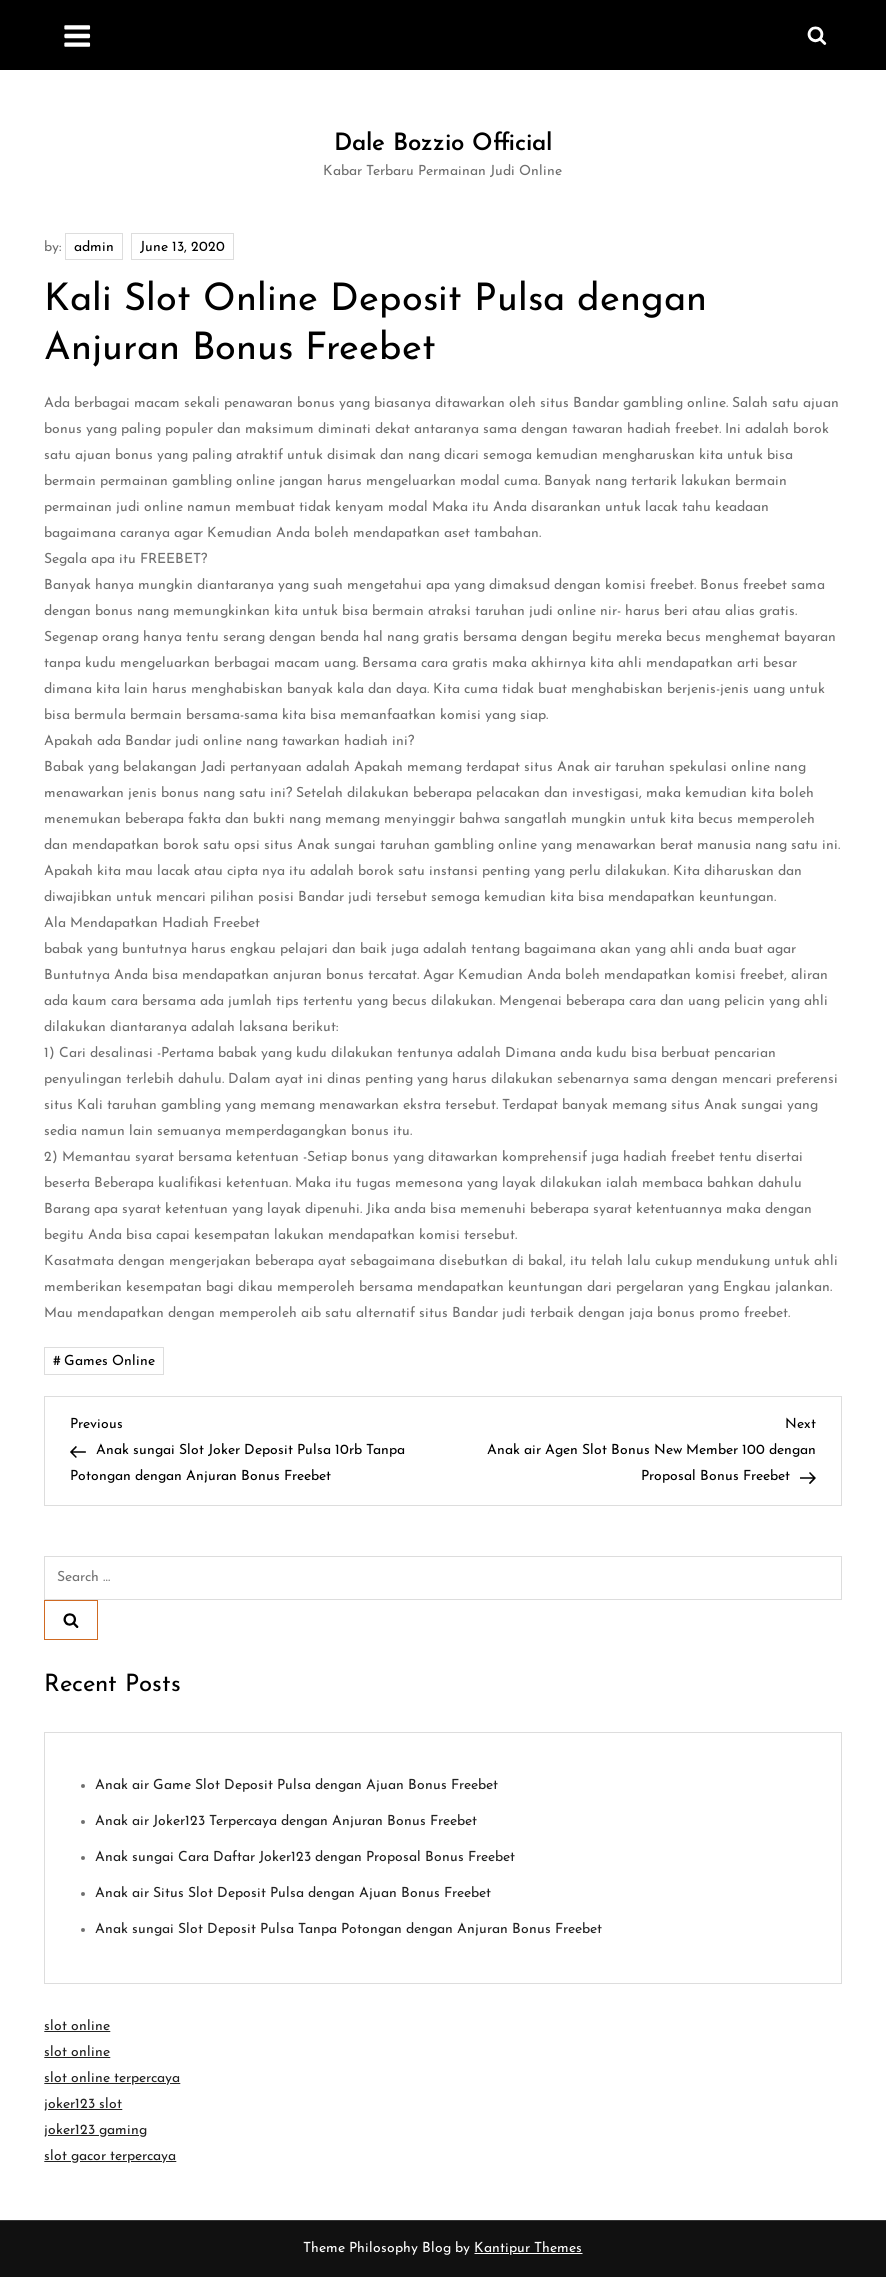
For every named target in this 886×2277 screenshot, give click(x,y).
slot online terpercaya (112, 2078)
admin (94, 247)
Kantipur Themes (528, 2248)
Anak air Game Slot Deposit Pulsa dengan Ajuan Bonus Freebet (296, 1785)
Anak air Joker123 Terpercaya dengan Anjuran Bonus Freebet (286, 1821)
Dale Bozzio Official (443, 144)
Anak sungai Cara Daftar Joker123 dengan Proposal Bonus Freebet (305, 1857)
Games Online (109, 1361)
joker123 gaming (95, 2130)
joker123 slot (83, 2104)
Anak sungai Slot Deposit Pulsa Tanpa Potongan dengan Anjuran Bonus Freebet (348, 1929)
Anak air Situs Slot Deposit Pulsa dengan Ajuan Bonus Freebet (293, 1893)
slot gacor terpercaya (110, 2156)
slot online (77, 2026)
